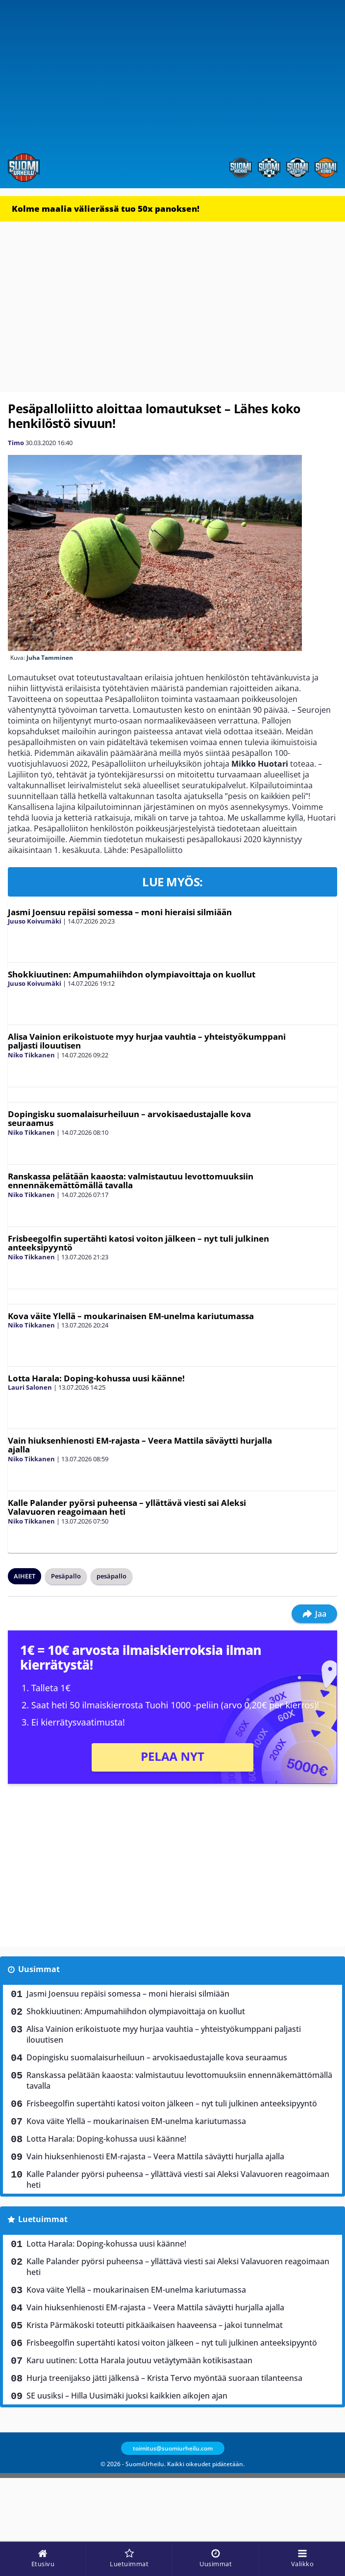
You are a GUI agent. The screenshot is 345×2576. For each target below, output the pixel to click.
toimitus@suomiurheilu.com (173, 2448)
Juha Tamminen (49, 657)
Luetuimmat (43, 2219)
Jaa (314, 1613)
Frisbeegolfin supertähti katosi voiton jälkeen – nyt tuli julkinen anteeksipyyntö (138, 1243)
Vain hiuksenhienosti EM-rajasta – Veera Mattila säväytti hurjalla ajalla (140, 1445)
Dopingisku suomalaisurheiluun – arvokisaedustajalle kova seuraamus (129, 1118)
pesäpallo (111, 1576)
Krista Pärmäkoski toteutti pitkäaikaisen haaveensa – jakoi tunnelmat (154, 2325)
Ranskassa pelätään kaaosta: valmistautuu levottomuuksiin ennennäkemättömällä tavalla (130, 1181)
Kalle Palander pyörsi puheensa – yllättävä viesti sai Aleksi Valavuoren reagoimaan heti (127, 1507)
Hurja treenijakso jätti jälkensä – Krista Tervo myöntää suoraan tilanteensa (164, 2378)
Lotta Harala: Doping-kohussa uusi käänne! (96, 1378)
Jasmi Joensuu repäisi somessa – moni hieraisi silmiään (120, 912)
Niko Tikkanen (31, 1054)
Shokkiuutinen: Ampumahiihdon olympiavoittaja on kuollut (131, 974)
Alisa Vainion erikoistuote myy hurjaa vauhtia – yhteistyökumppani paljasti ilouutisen (147, 1041)
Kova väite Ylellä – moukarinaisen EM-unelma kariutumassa (131, 1316)
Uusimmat (39, 1969)
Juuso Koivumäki (34, 921)
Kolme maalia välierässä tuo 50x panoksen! (105, 208)
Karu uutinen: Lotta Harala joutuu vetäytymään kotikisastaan (139, 2360)
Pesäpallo (66, 1576)
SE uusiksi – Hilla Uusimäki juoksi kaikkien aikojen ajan (126, 2395)
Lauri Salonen (30, 1387)
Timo (16, 442)
